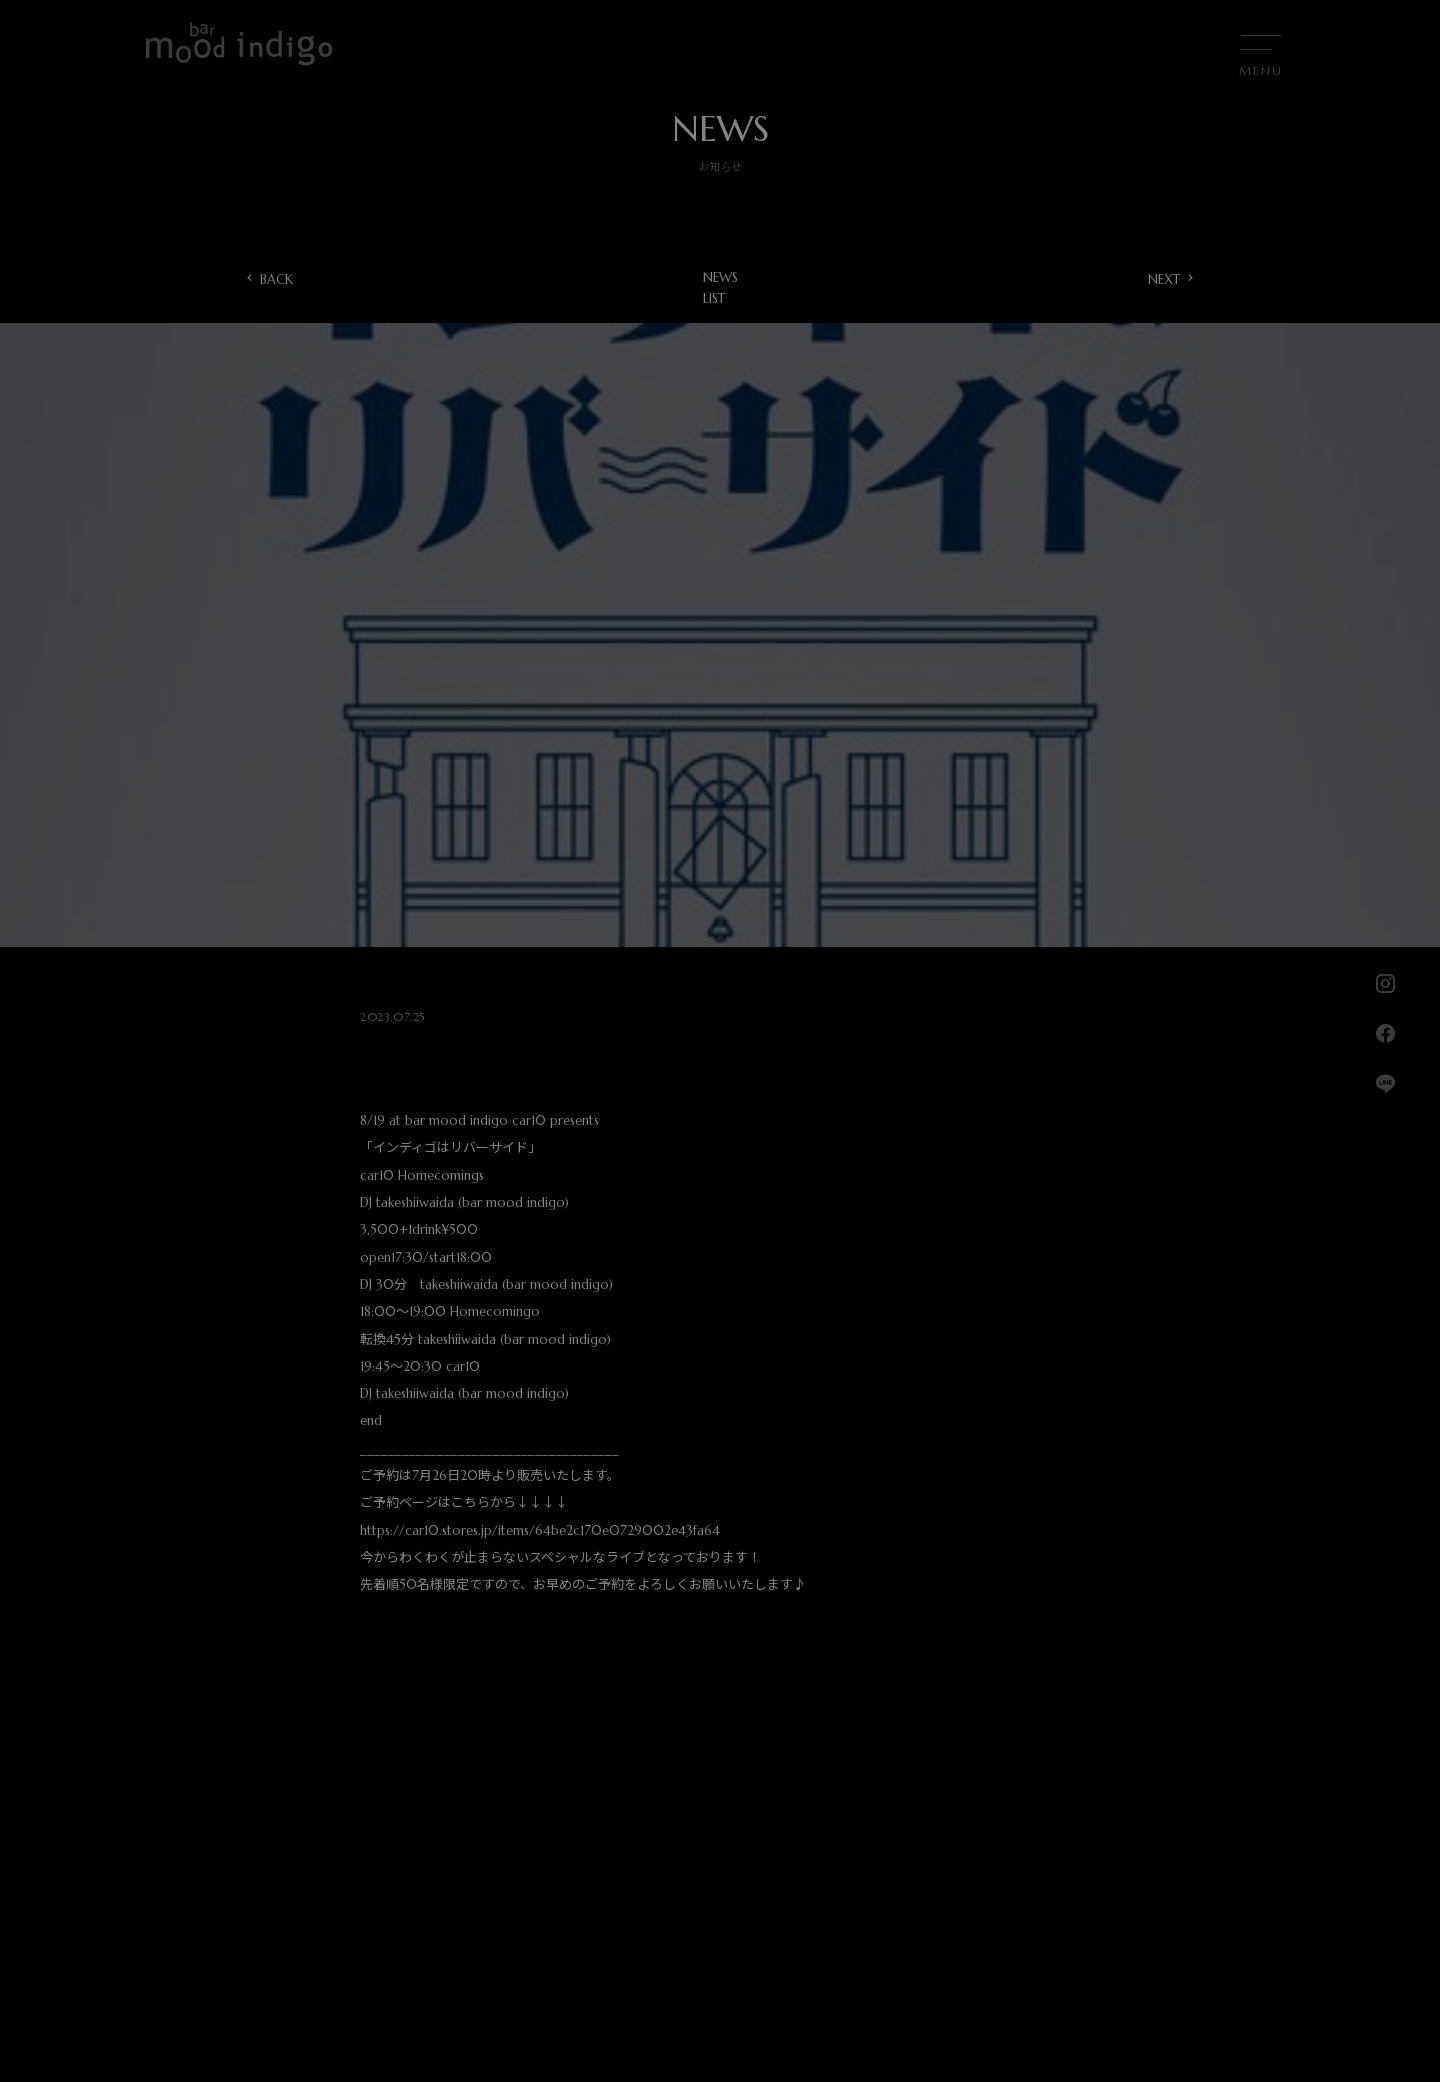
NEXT (1164, 279)
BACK (276, 279)
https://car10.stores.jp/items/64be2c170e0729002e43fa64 (540, 1530)
